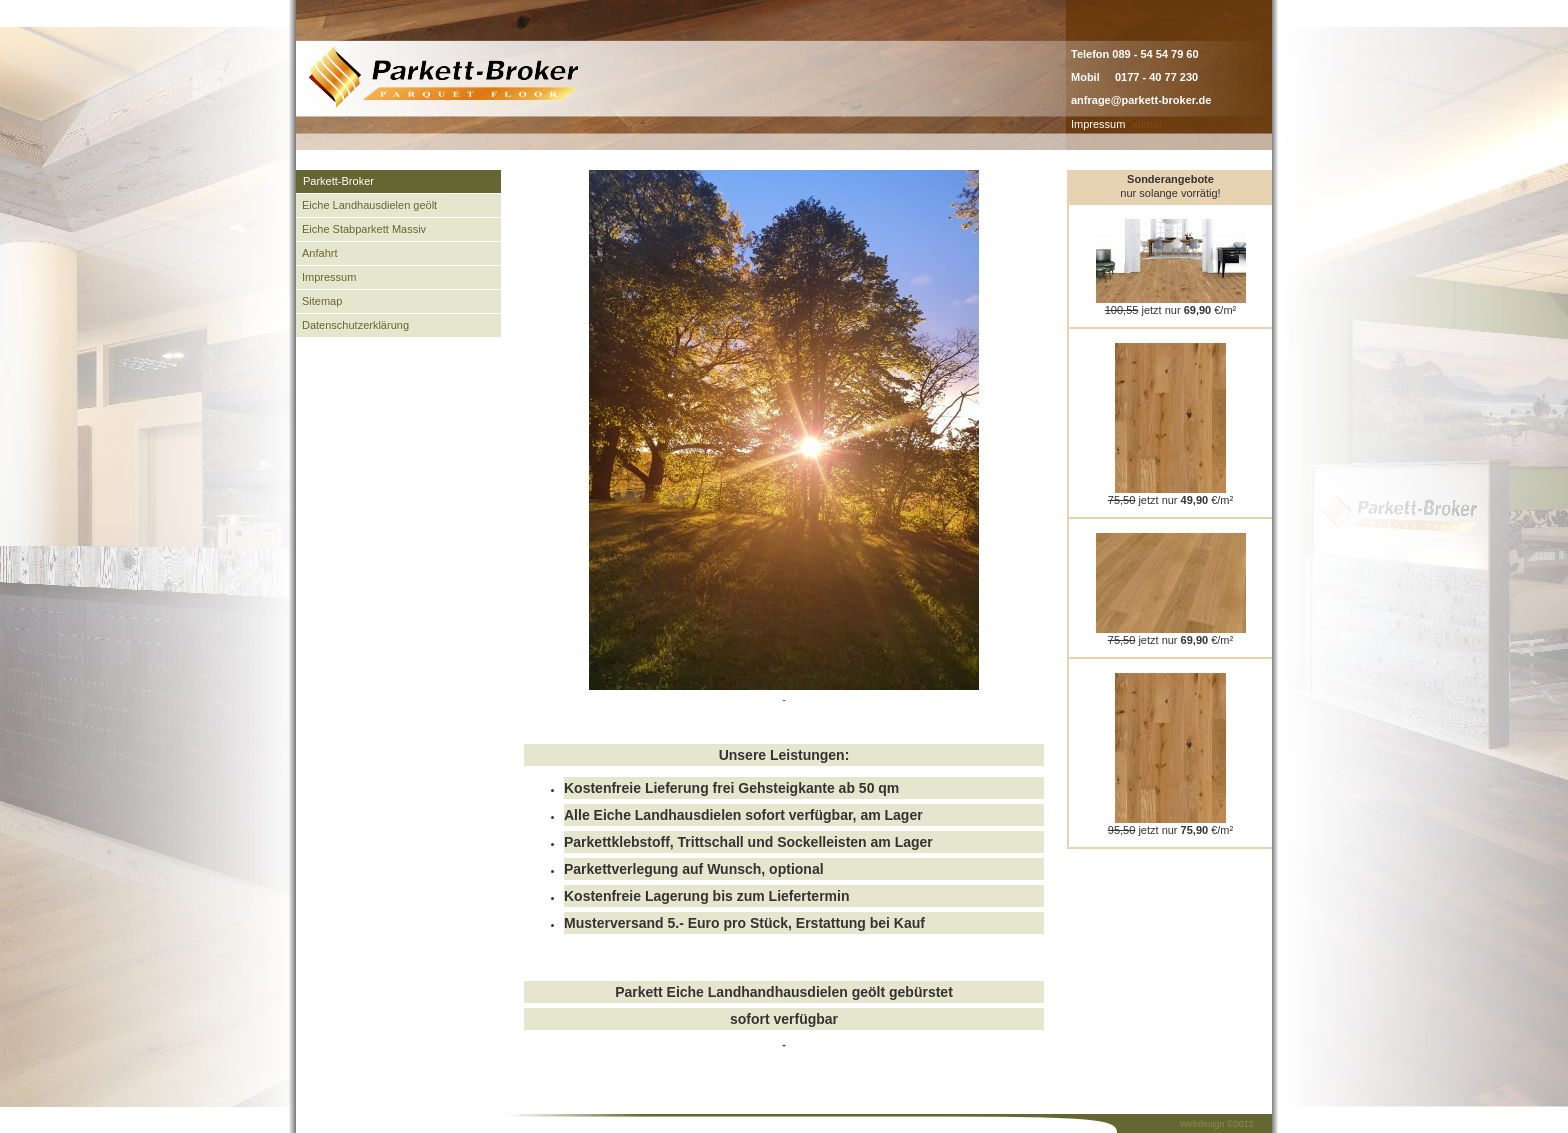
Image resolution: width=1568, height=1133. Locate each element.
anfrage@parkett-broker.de (1141, 100)
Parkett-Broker (338, 181)
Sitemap (322, 301)
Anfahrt (319, 253)
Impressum (1098, 124)
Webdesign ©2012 (1217, 1124)
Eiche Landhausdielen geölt (369, 205)
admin (1147, 124)
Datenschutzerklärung (355, 325)
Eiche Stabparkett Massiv (364, 229)
